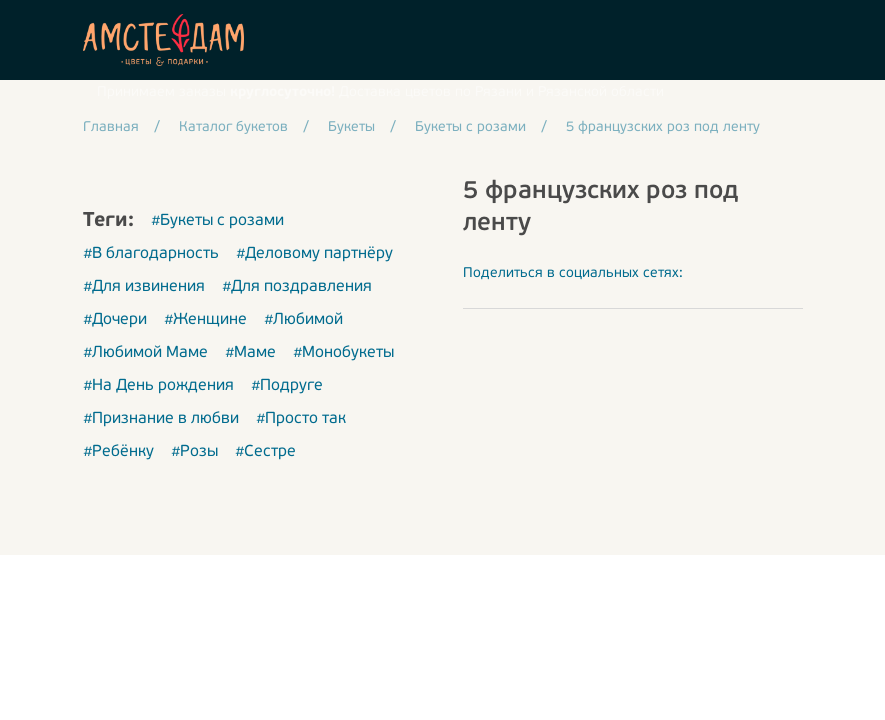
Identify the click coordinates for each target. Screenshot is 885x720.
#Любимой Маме (145, 353)
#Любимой (303, 320)
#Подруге (287, 386)
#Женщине (205, 320)
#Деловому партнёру (314, 254)
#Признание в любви (161, 419)
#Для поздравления (297, 287)
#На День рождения (158, 386)
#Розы (194, 452)
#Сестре (265, 452)
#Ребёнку (118, 452)
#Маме (250, 353)
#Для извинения (144, 287)
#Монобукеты (343, 353)
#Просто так (301, 419)
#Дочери (115, 320)
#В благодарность (151, 254)
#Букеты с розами (217, 221)
